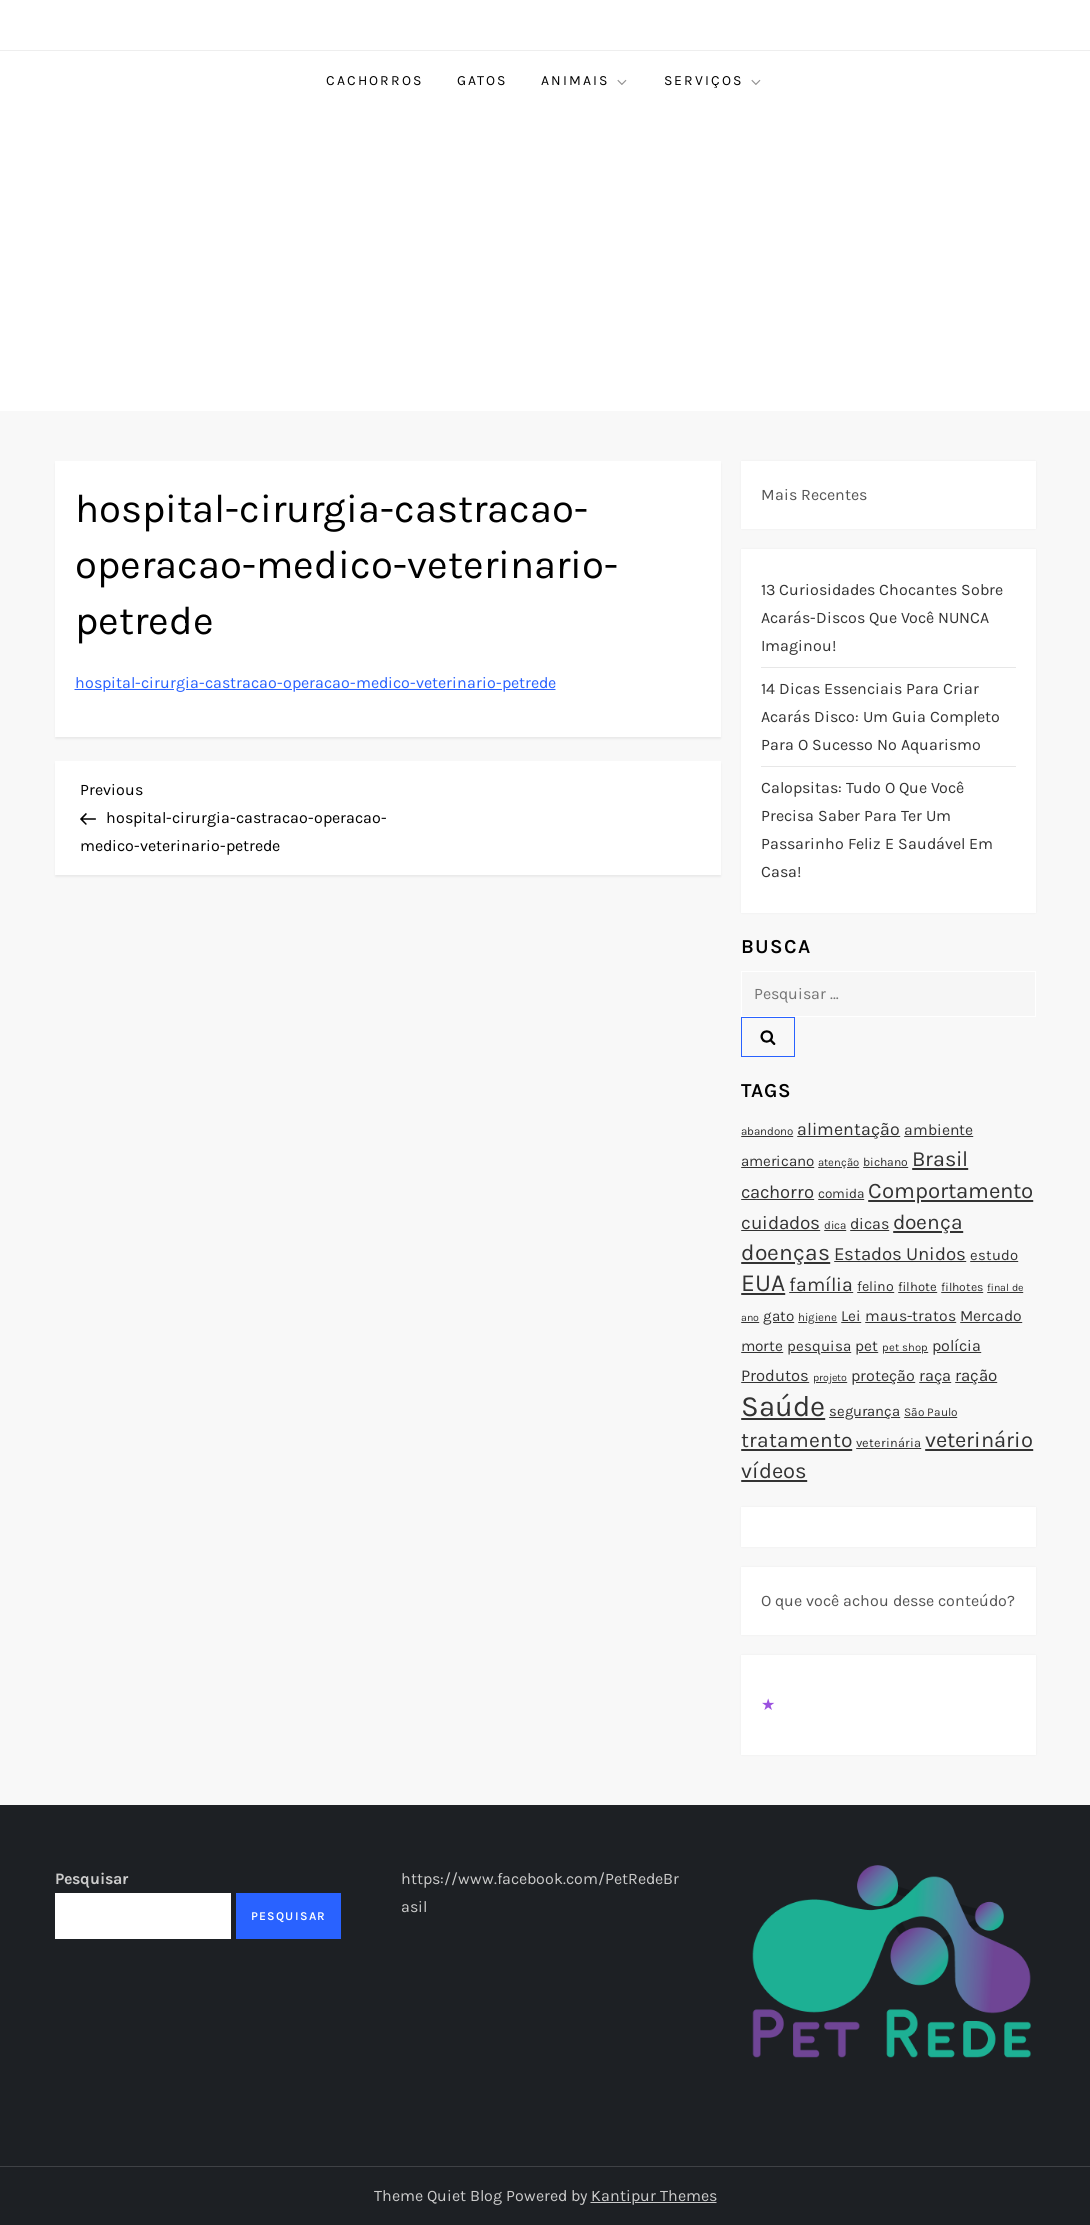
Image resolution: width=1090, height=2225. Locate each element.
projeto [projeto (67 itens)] (830, 1377)
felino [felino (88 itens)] (875, 1286)
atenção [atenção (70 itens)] (838, 1162)
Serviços (714, 81)
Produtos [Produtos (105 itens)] (775, 1375)
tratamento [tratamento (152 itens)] (796, 1440)
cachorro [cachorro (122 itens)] (777, 1192)
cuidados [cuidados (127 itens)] (780, 1223)
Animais (585, 81)
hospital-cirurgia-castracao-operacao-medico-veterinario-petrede (315, 682)
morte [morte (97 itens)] (762, 1346)
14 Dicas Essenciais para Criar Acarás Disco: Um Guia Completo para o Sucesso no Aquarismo (880, 716)
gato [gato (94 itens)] (778, 1316)
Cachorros (374, 80)
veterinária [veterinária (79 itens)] (888, 1442)
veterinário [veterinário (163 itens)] (979, 1440)
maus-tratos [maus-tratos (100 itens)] (910, 1316)
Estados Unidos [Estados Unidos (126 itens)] (900, 1254)
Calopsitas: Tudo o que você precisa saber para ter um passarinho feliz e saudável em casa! (877, 829)
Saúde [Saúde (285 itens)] (783, 1406)
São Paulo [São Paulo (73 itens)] (930, 1412)
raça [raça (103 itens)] (935, 1375)
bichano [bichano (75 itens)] (885, 1162)
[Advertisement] (545, 261)
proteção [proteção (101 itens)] (883, 1375)
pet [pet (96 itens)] (866, 1346)
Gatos (482, 80)
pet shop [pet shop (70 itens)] (905, 1347)
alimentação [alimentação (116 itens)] (848, 1129)
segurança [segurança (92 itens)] (864, 1411)
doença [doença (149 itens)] (928, 1222)
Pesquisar (91, 1878)
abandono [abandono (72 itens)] (767, 1131)
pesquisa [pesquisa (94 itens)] (819, 1346)
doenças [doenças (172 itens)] (785, 1252)
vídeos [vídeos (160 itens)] (774, 1471)
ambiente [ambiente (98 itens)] (938, 1130)
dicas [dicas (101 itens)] (869, 1223)
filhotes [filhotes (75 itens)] (962, 1287)
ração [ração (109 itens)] (976, 1375)
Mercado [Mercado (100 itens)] (991, 1316)
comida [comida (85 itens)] (841, 1193)
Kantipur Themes (654, 2195)
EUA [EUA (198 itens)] (763, 1282)
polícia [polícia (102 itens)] (956, 1345)
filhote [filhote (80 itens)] (917, 1286)
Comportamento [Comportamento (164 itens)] (950, 1191)
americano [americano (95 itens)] (777, 1161)
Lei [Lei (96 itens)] (851, 1316)
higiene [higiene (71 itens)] (817, 1317)
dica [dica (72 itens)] (835, 1225)
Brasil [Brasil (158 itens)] (940, 1158)
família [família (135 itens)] (821, 1284)
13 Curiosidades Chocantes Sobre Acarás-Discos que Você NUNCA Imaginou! (882, 617)
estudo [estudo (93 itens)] (994, 1255)
